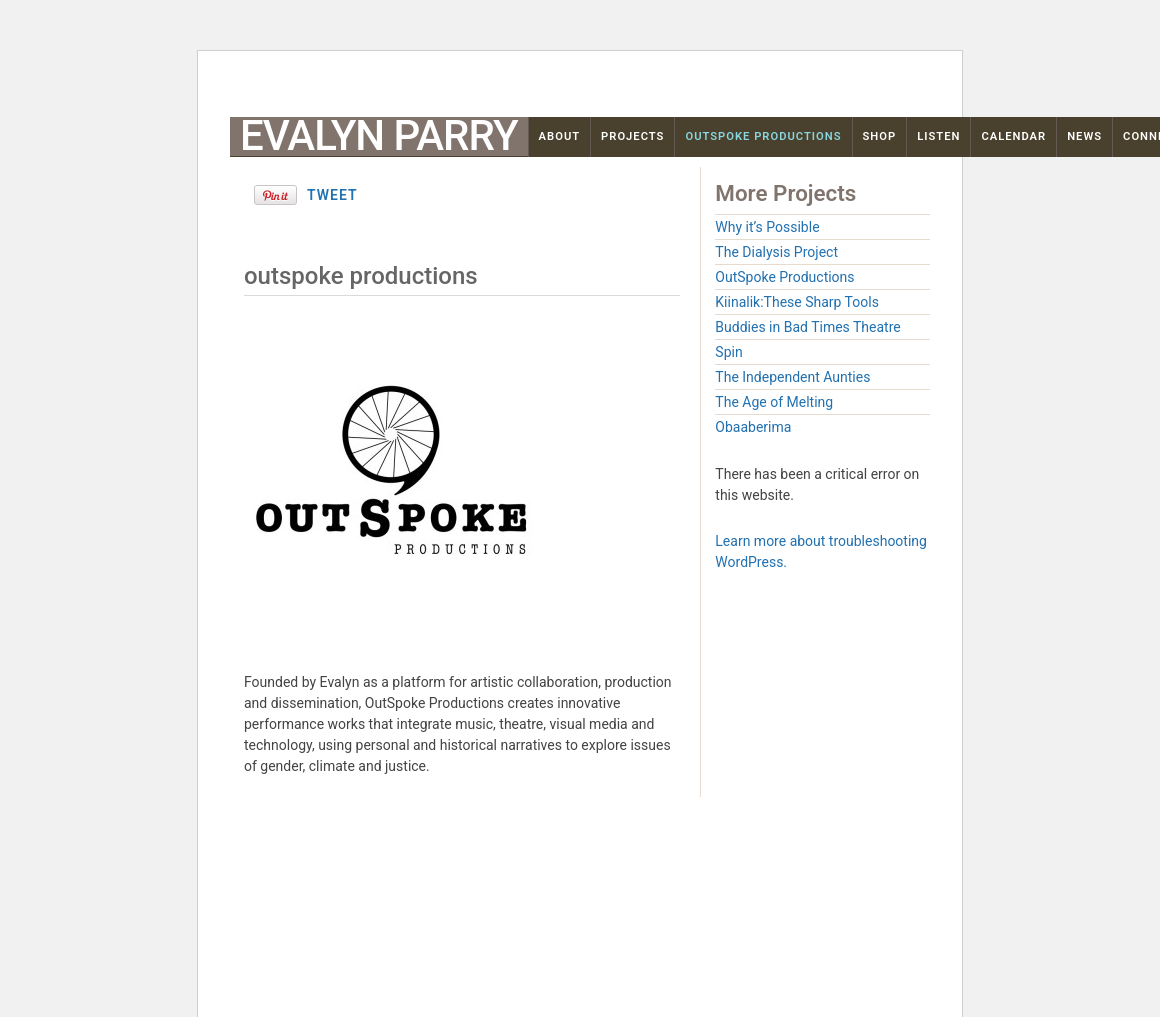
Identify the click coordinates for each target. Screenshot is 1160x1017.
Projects (632, 136)
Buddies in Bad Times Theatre (807, 327)
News (1084, 136)
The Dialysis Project (776, 252)
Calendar (1013, 136)
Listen (938, 136)
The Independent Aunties (792, 377)
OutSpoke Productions (763, 136)
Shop (880, 136)
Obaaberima (753, 427)
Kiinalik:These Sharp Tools (797, 302)
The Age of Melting (774, 402)
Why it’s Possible (767, 227)
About (560, 136)
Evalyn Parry (379, 136)
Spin (728, 352)
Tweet (332, 195)
